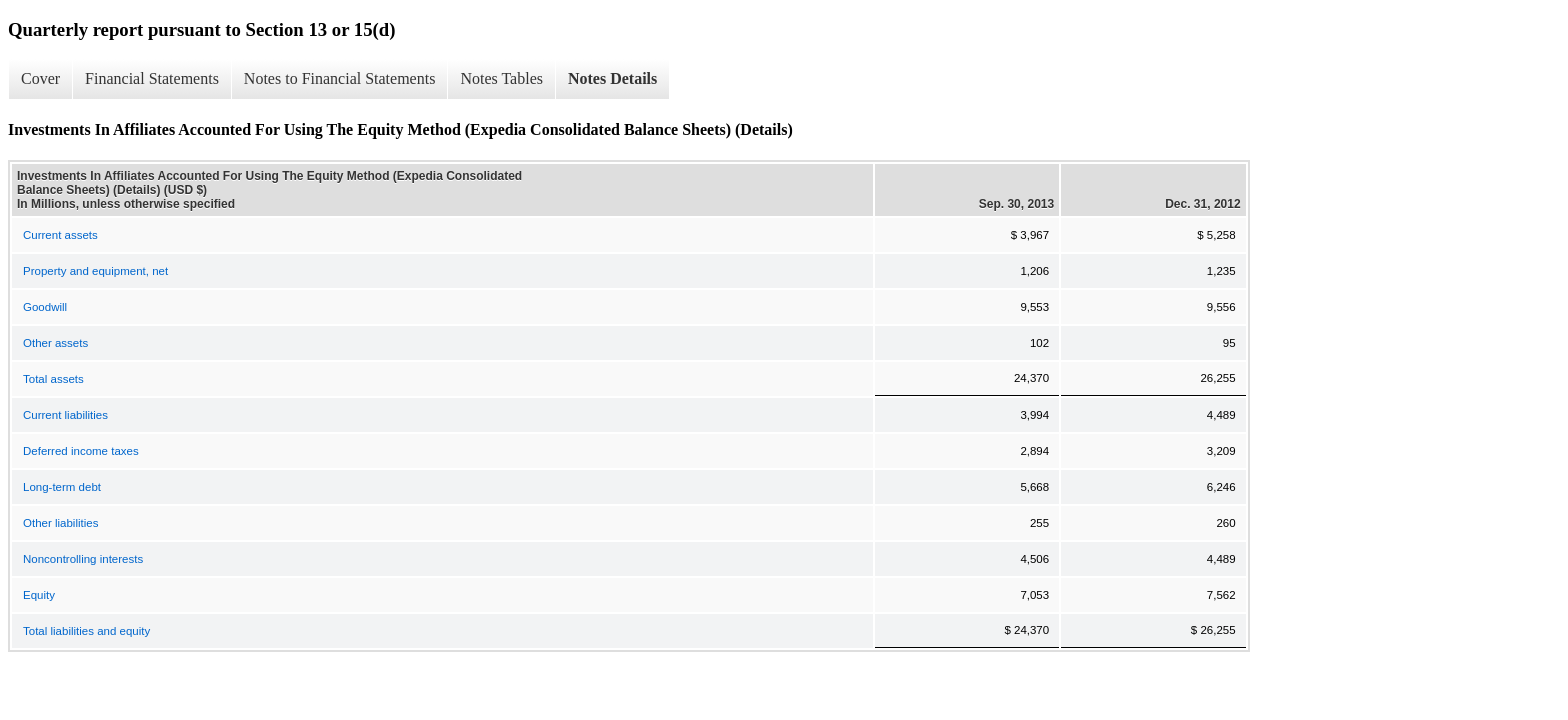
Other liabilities (60, 523)
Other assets (55, 343)
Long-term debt (62, 487)
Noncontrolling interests (83, 559)
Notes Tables (501, 78)
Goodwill (45, 307)
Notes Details (612, 78)
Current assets (60, 235)
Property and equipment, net (95, 271)
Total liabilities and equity (86, 631)
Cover (40, 78)
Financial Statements (152, 78)
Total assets (53, 379)
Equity (39, 595)
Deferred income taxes (81, 451)
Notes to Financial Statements (340, 78)
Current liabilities (65, 415)
